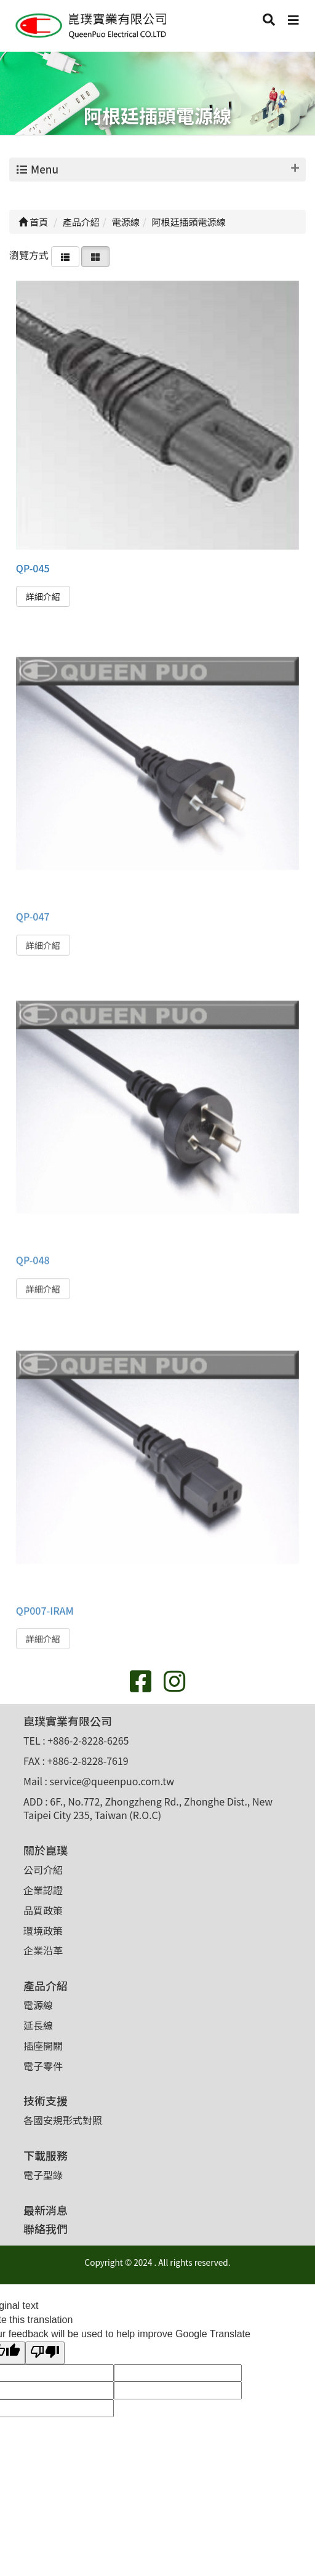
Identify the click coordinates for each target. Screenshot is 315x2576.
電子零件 (43, 2065)
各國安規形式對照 (62, 2120)
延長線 (38, 2025)
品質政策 (43, 1910)
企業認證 (43, 1889)
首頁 (33, 221)
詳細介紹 (43, 596)
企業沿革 (43, 1950)
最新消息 (45, 2210)
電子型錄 (43, 2174)
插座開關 (43, 2045)
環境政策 (43, 1930)
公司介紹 (43, 1869)
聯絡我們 (45, 2228)
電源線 (38, 2005)
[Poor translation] (45, 2353)
